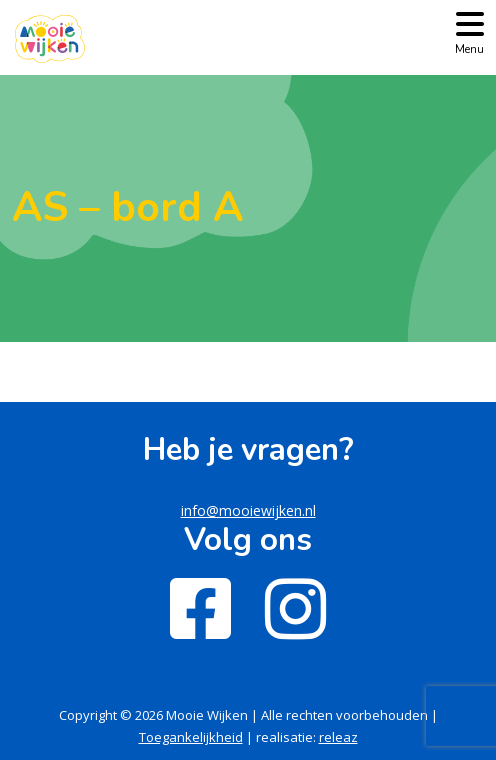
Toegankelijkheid (191, 737)
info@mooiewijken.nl (248, 510)
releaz (338, 737)
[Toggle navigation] (469, 31)
